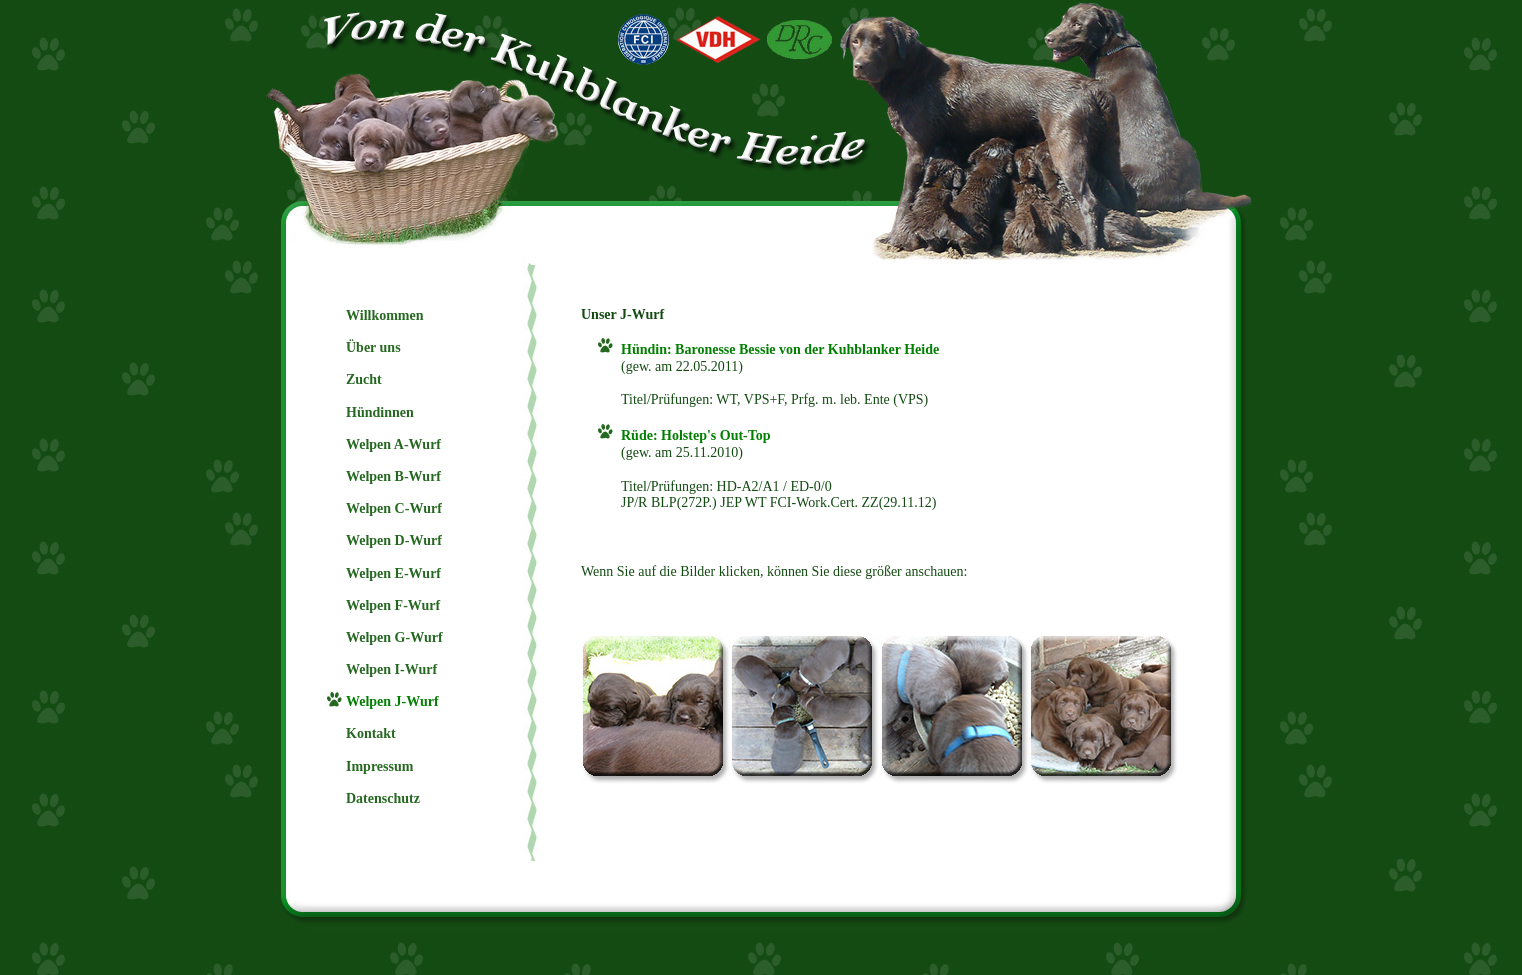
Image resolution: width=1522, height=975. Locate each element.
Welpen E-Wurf (393, 573)
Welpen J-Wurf (392, 701)
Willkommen (385, 315)
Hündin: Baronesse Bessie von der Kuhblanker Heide (780, 349)
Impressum (379, 766)
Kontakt (371, 733)
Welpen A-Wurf (393, 444)
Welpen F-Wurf (393, 605)
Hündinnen (380, 412)
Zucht (364, 379)
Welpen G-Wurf (394, 637)
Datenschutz (383, 798)
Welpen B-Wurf (393, 476)
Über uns (373, 347)
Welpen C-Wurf (394, 508)
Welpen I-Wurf (391, 669)
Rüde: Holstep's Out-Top (696, 435)
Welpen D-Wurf (394, 540)
